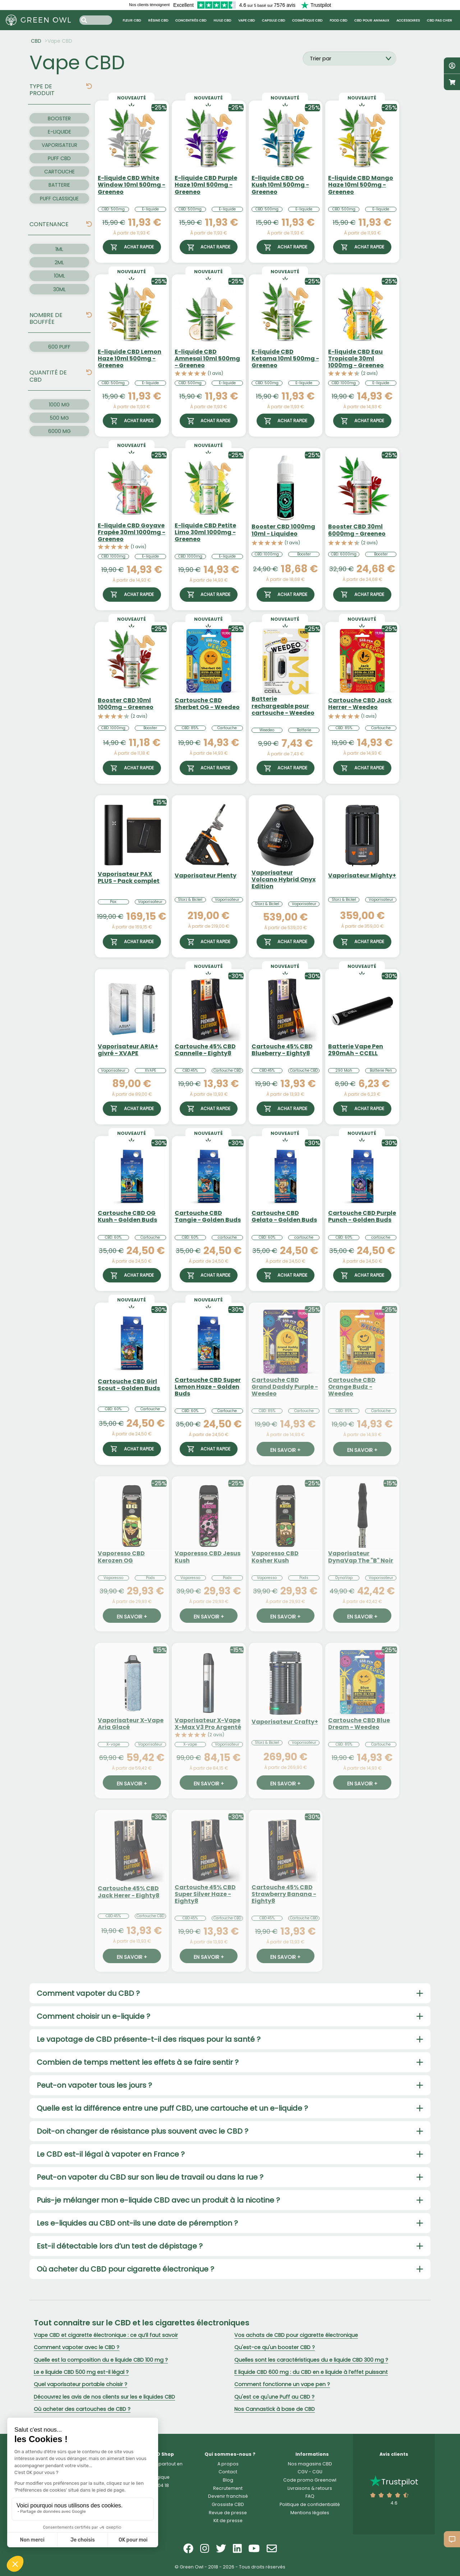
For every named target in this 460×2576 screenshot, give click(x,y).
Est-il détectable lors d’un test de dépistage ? (120, 2246)
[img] (89, 86)
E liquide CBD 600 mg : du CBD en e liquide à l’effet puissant (311, 2372)
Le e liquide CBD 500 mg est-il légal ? (81, 2372)
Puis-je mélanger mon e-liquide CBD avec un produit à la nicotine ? (158, 2200)
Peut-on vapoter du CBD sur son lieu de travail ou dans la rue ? (150, 2177)
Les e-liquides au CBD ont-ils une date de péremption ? (137, 2223)
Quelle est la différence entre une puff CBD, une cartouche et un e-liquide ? (172, 2108)
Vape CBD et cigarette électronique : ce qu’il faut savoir (106, 2335)
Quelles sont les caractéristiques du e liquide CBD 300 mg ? (311, 2359)
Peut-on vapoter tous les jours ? (94, 2085)
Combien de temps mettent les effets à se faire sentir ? (138, 2062)
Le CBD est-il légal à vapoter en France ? (111, 2154)
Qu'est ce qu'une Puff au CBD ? (274, 2396)
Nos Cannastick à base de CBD (274, 2409)
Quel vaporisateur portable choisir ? (80, 2384)
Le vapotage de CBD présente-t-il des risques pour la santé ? (149, 2039)
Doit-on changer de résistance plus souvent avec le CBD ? (142, 2131)
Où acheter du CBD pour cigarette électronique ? (125, 2269)
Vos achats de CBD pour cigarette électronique (296, 2335)
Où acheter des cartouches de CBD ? (82, 2409)
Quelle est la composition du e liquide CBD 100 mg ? (101, 2359)
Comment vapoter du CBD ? (88, 1993)
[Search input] (95, 19)
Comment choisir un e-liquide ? (93, 2016)
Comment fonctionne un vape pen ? (282, 2384)
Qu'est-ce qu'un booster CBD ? (274, 2347)
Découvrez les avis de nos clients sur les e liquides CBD (104, 2396)
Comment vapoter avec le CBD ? (76, 2347)
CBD (36, 41)
